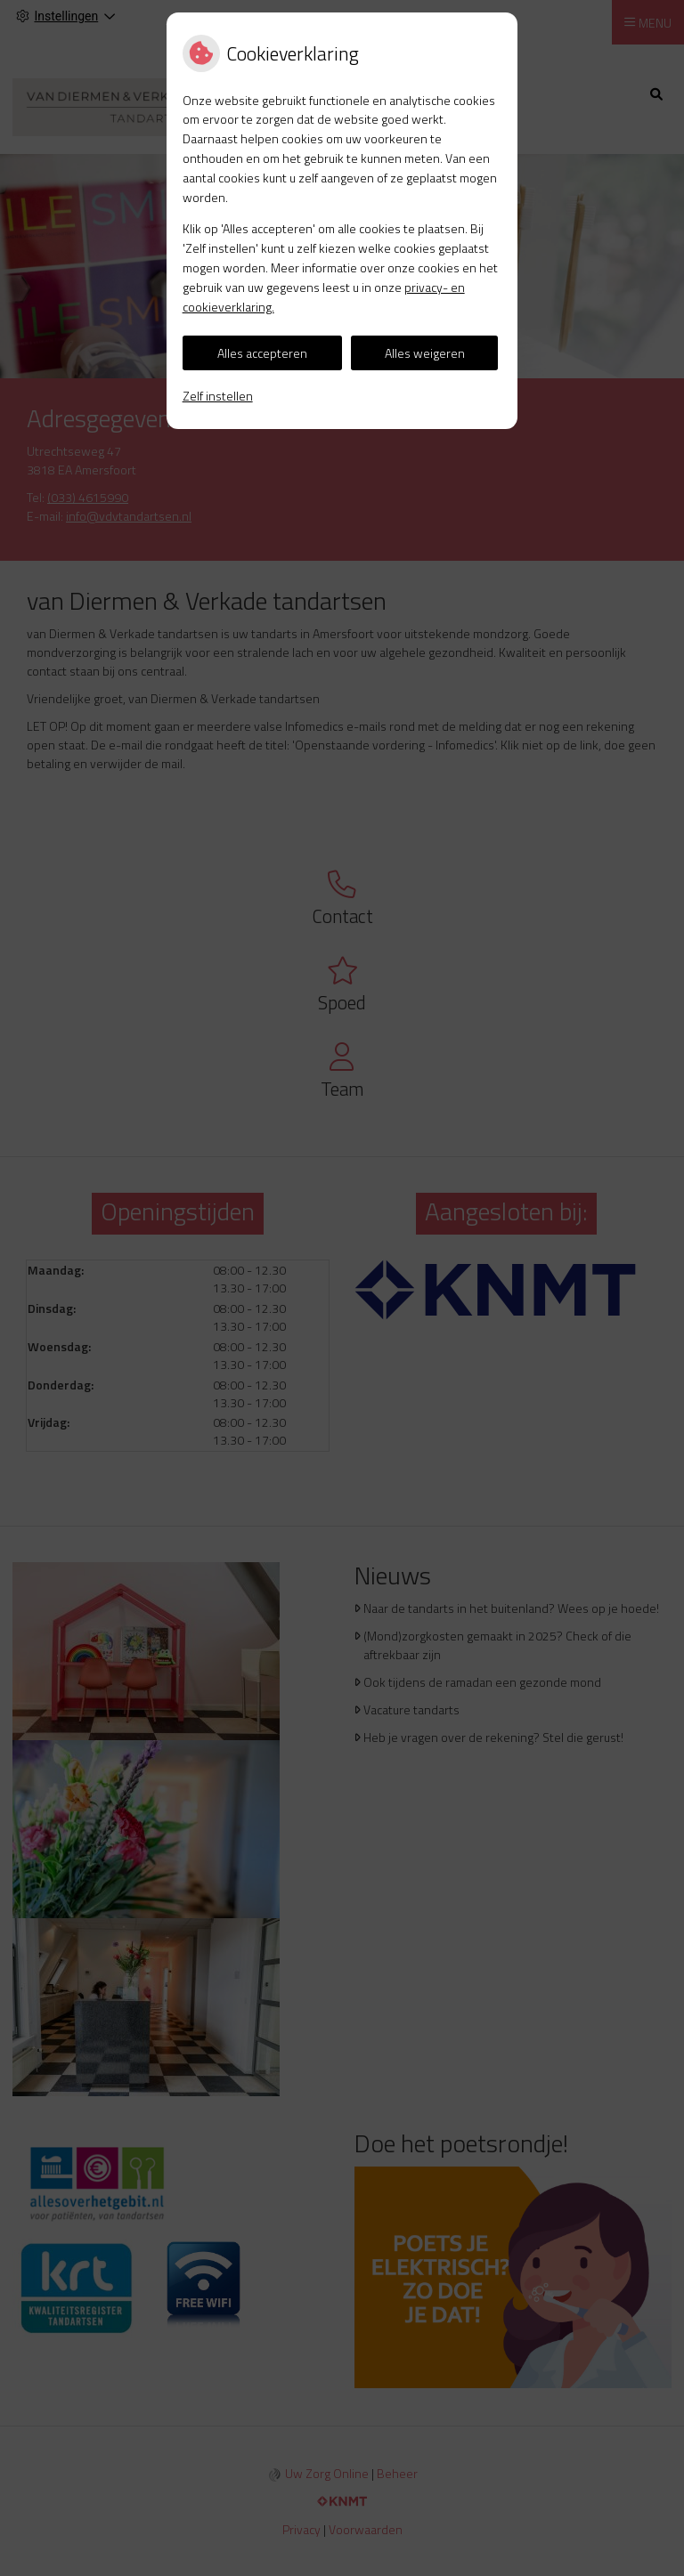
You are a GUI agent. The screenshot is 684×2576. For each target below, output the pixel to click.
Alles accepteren (262, 353)
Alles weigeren (425, 353)
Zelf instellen (218, 395)
